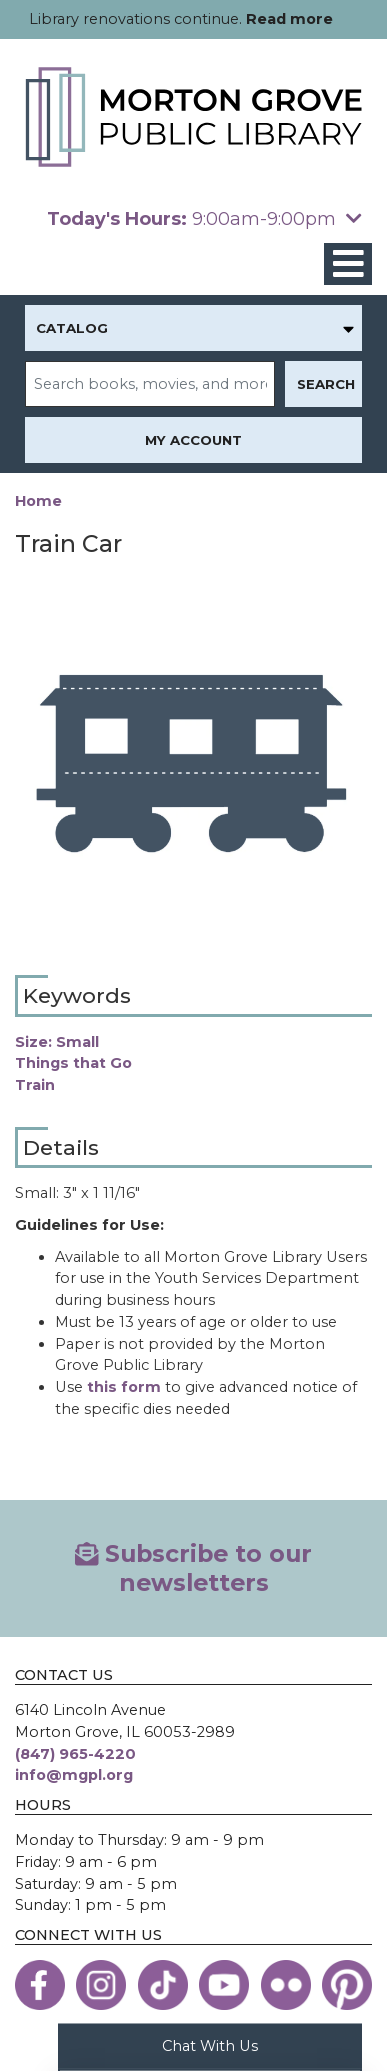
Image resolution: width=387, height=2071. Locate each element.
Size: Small (57, 1042)
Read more (289, 19)
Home (38, 501)
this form (124, 1387)
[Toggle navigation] (348, 264)
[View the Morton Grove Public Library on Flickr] (286, 1985)
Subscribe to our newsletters (194, 1567)
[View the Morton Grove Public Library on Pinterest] (347, 1985)
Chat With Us (210, 2045)
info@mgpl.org (74, 1775)
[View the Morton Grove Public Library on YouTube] (224, 1985)
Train (35, 1085)
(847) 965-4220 (75, 1754)
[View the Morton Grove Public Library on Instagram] (101, 1985)
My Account (193, 440)
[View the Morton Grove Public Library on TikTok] (163, 1985)
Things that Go (73, 1063)
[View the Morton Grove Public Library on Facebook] (40, 1985)
